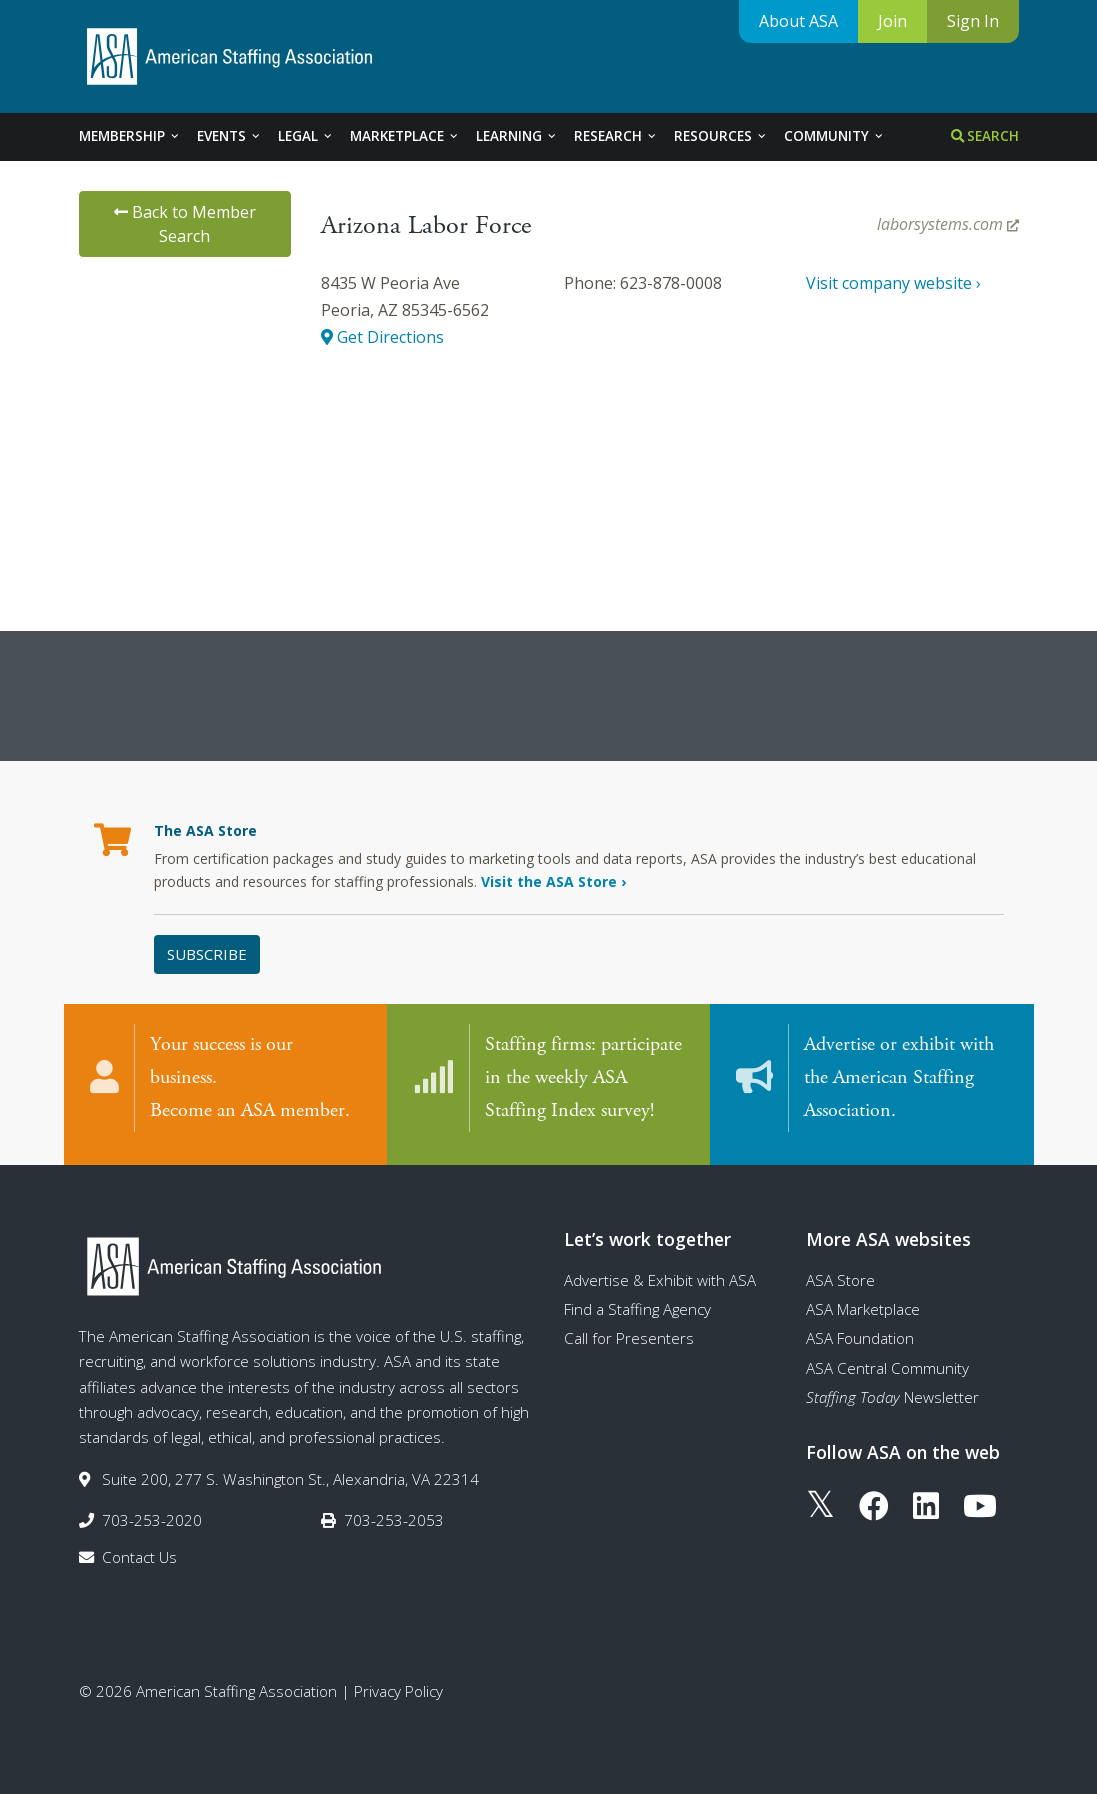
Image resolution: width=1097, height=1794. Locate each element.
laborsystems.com (948, 224)
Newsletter (892, 1391)
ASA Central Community (887, 1362)
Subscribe (207, 954)
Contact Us (139, 1552)
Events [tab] (229, 136)
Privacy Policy (398, 1685)
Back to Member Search (185, 224)
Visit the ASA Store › (553, 881)
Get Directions (382, 337)
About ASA (798, 21)
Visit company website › (893, 283)
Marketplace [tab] (405, 136)
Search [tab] (985, 136)
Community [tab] (834, 136)
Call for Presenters (629, 1333)
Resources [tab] (721, 136)
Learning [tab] (517, 136)
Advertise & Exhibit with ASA (660, 1274)
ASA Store (840, 1274)
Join (892, 21)
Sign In (973, 21)
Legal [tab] (306, 136)
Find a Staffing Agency (637, 1303)
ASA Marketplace (863, 1303)
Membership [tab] (130, 136)
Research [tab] (616, 136)
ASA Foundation (860, 1333)
